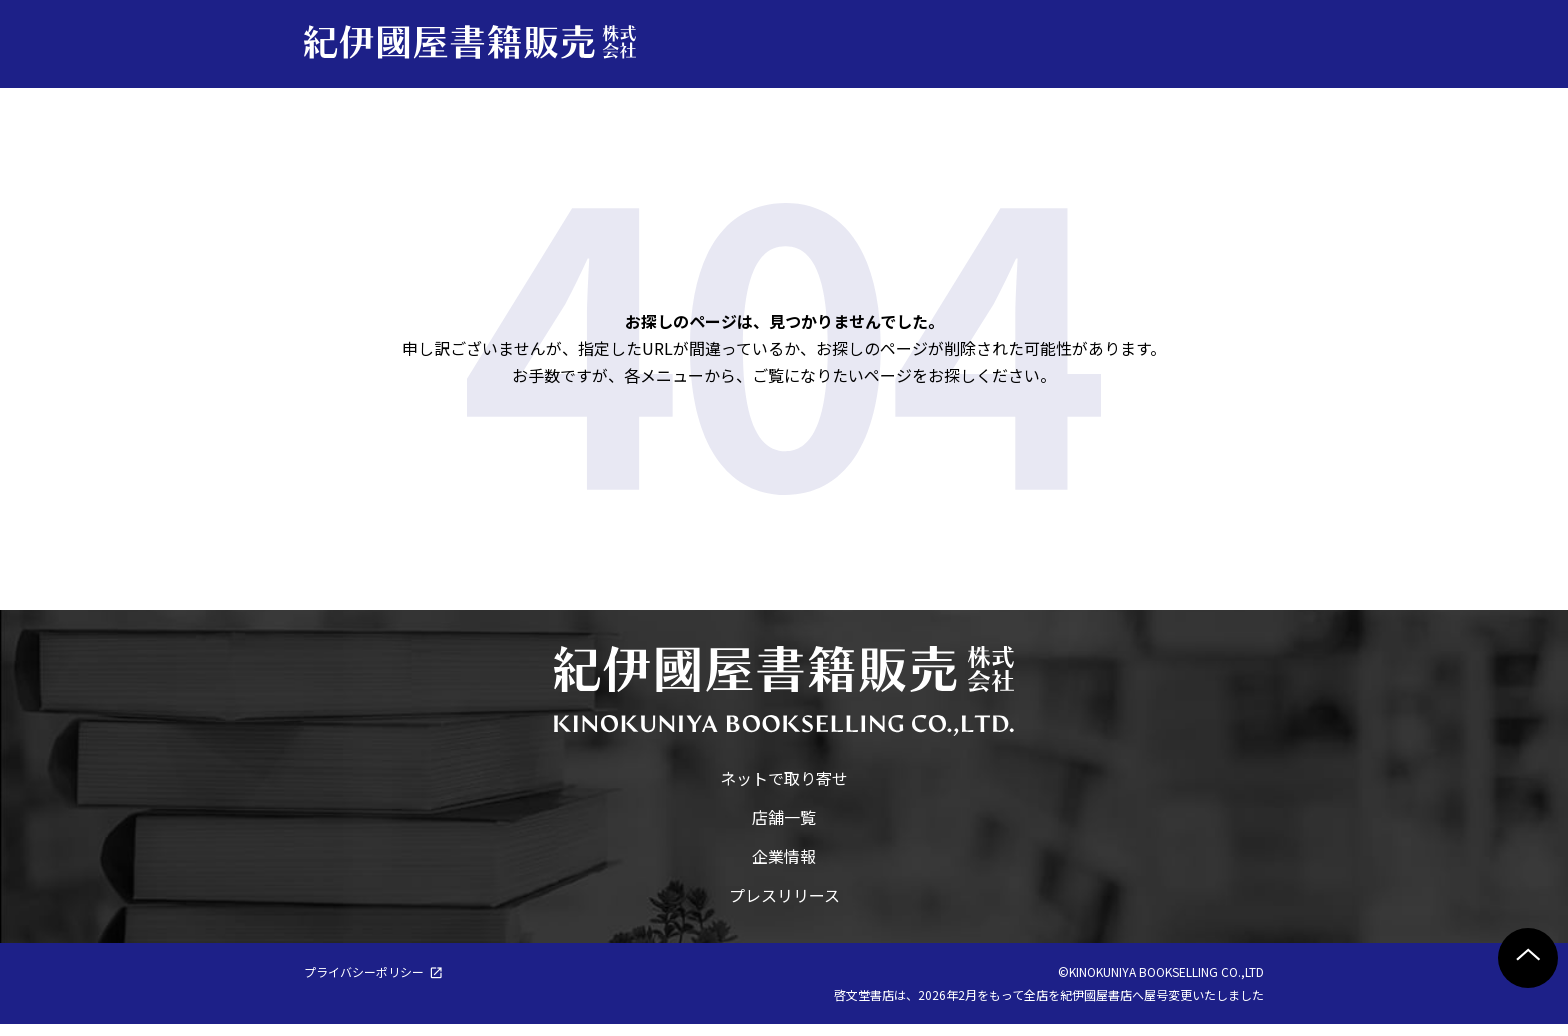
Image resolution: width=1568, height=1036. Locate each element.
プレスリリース (784, 907)
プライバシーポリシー (364, 983)
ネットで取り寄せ (784, 790)
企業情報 (784, 868)
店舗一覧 (784, 829)
